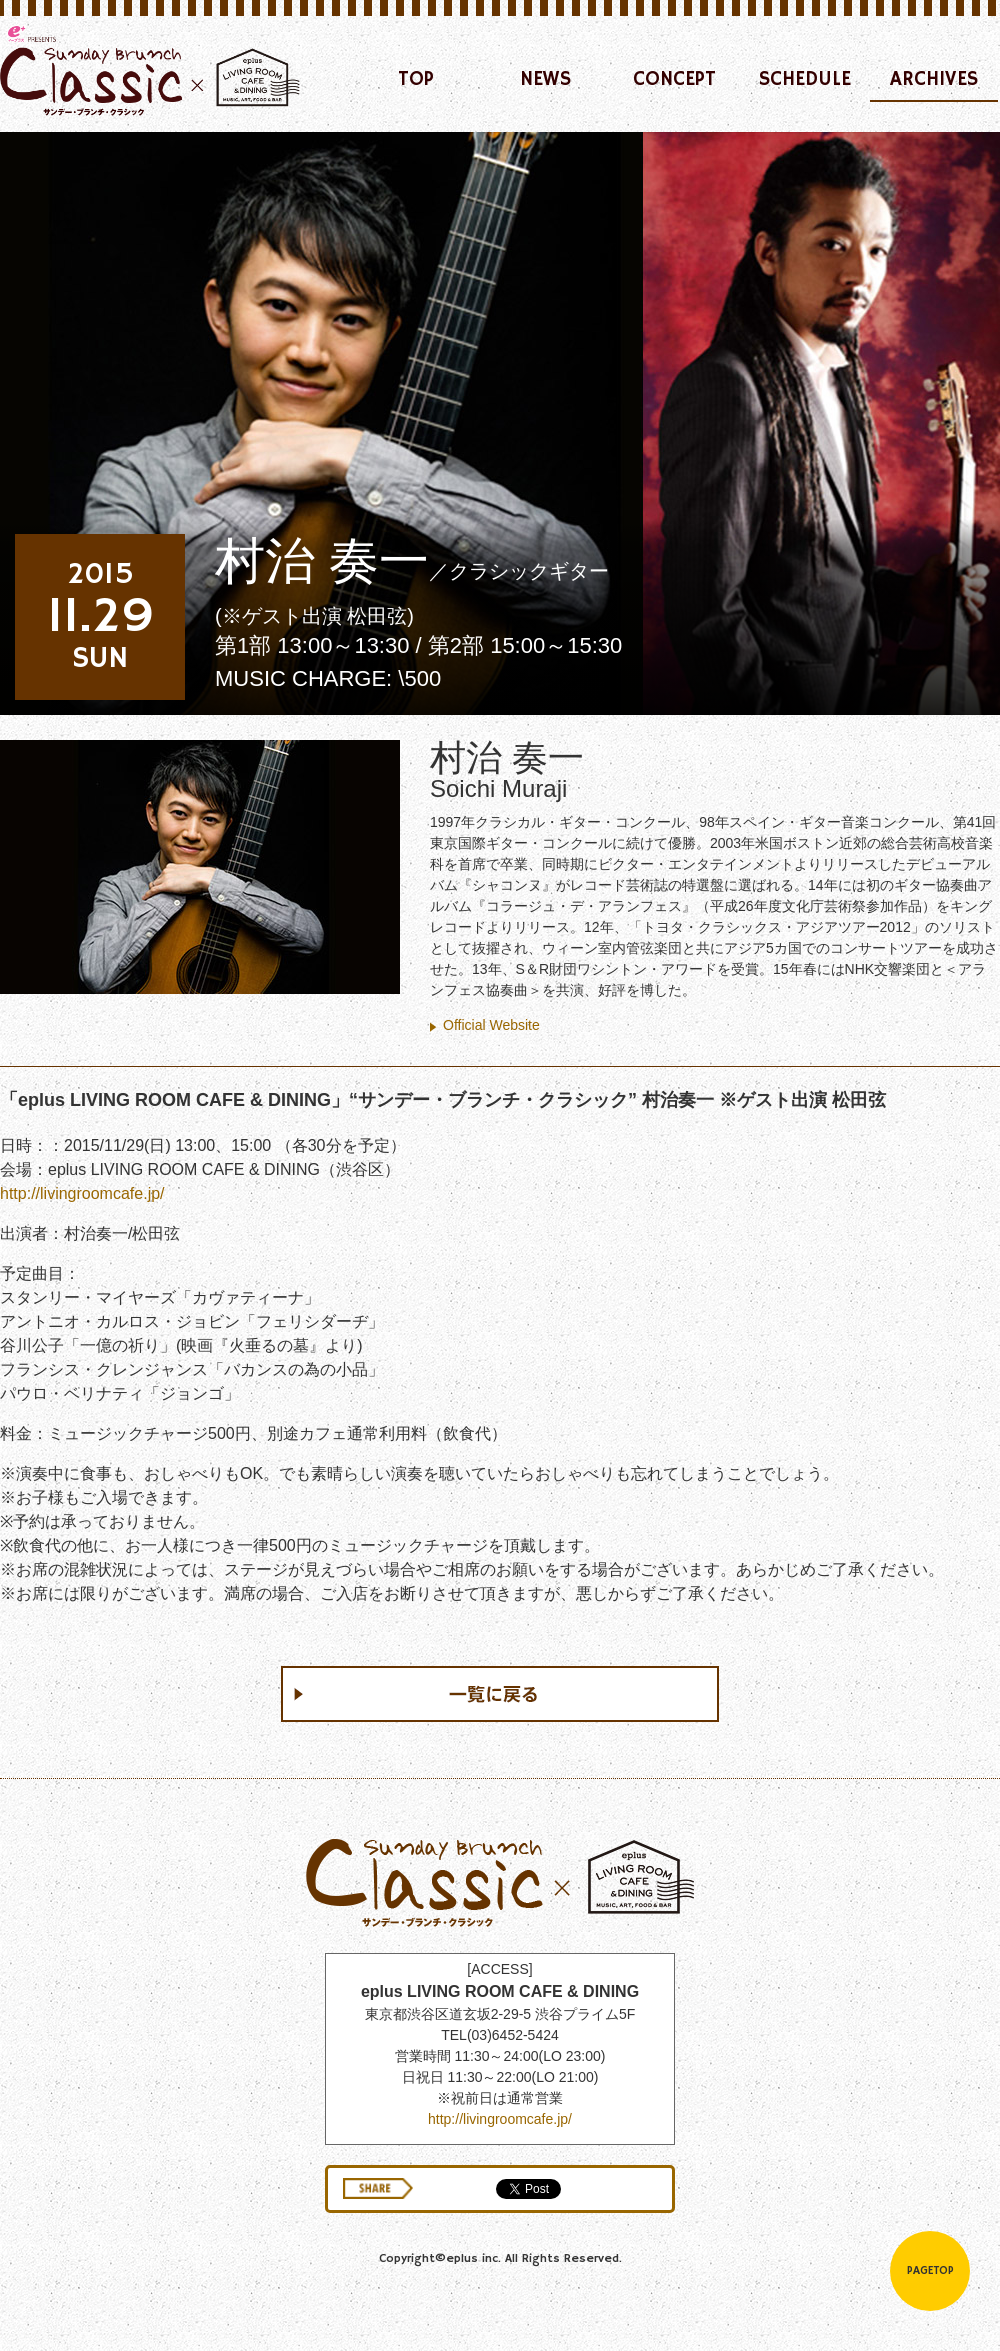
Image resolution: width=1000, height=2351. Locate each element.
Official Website (491, 1025)
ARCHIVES (934, 79)
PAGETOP (930, 2270)
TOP (416, 79)
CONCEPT (674, 79)
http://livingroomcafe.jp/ (82, 1193)
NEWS (545, 79)
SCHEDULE (805, 79)
